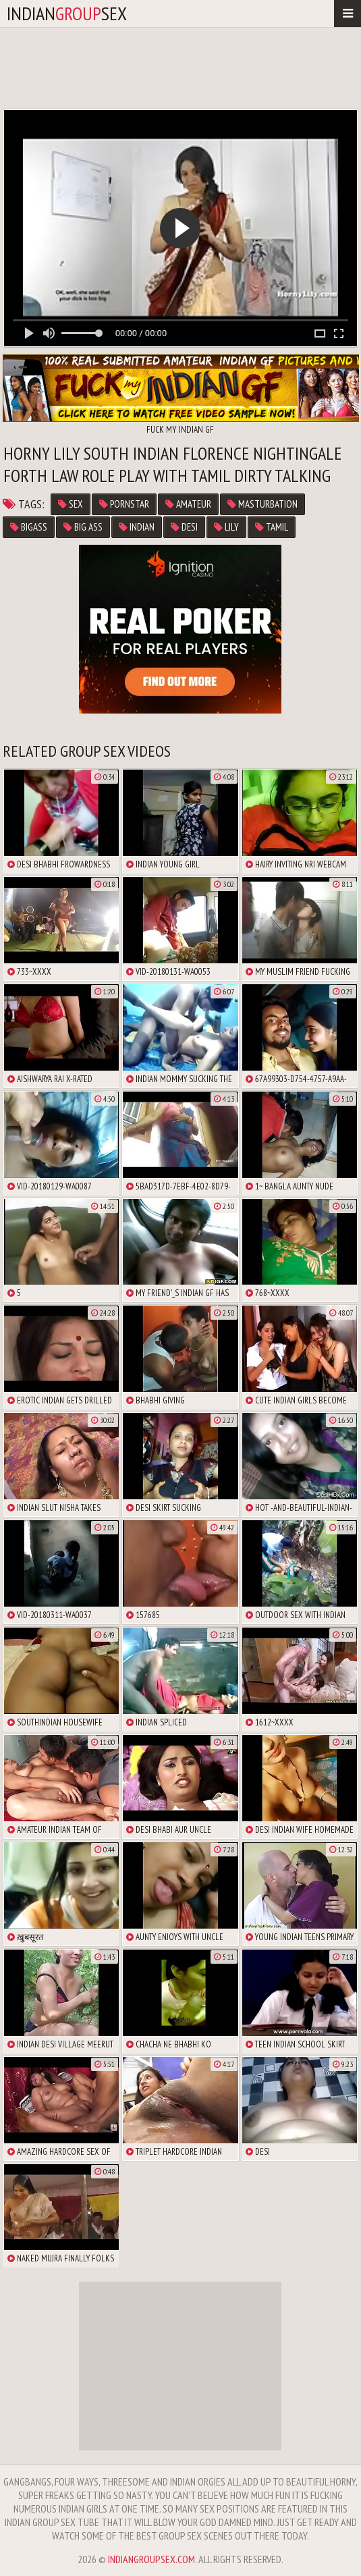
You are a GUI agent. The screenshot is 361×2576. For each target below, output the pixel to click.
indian (137, 526)
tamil (271, 526)
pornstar (124, 504)
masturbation (262, 504)
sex (70, 504)
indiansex (67, 13)
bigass (28, 526)
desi (184, 526)
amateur (188, 504)
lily (226, 526)
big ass (83, 526)
